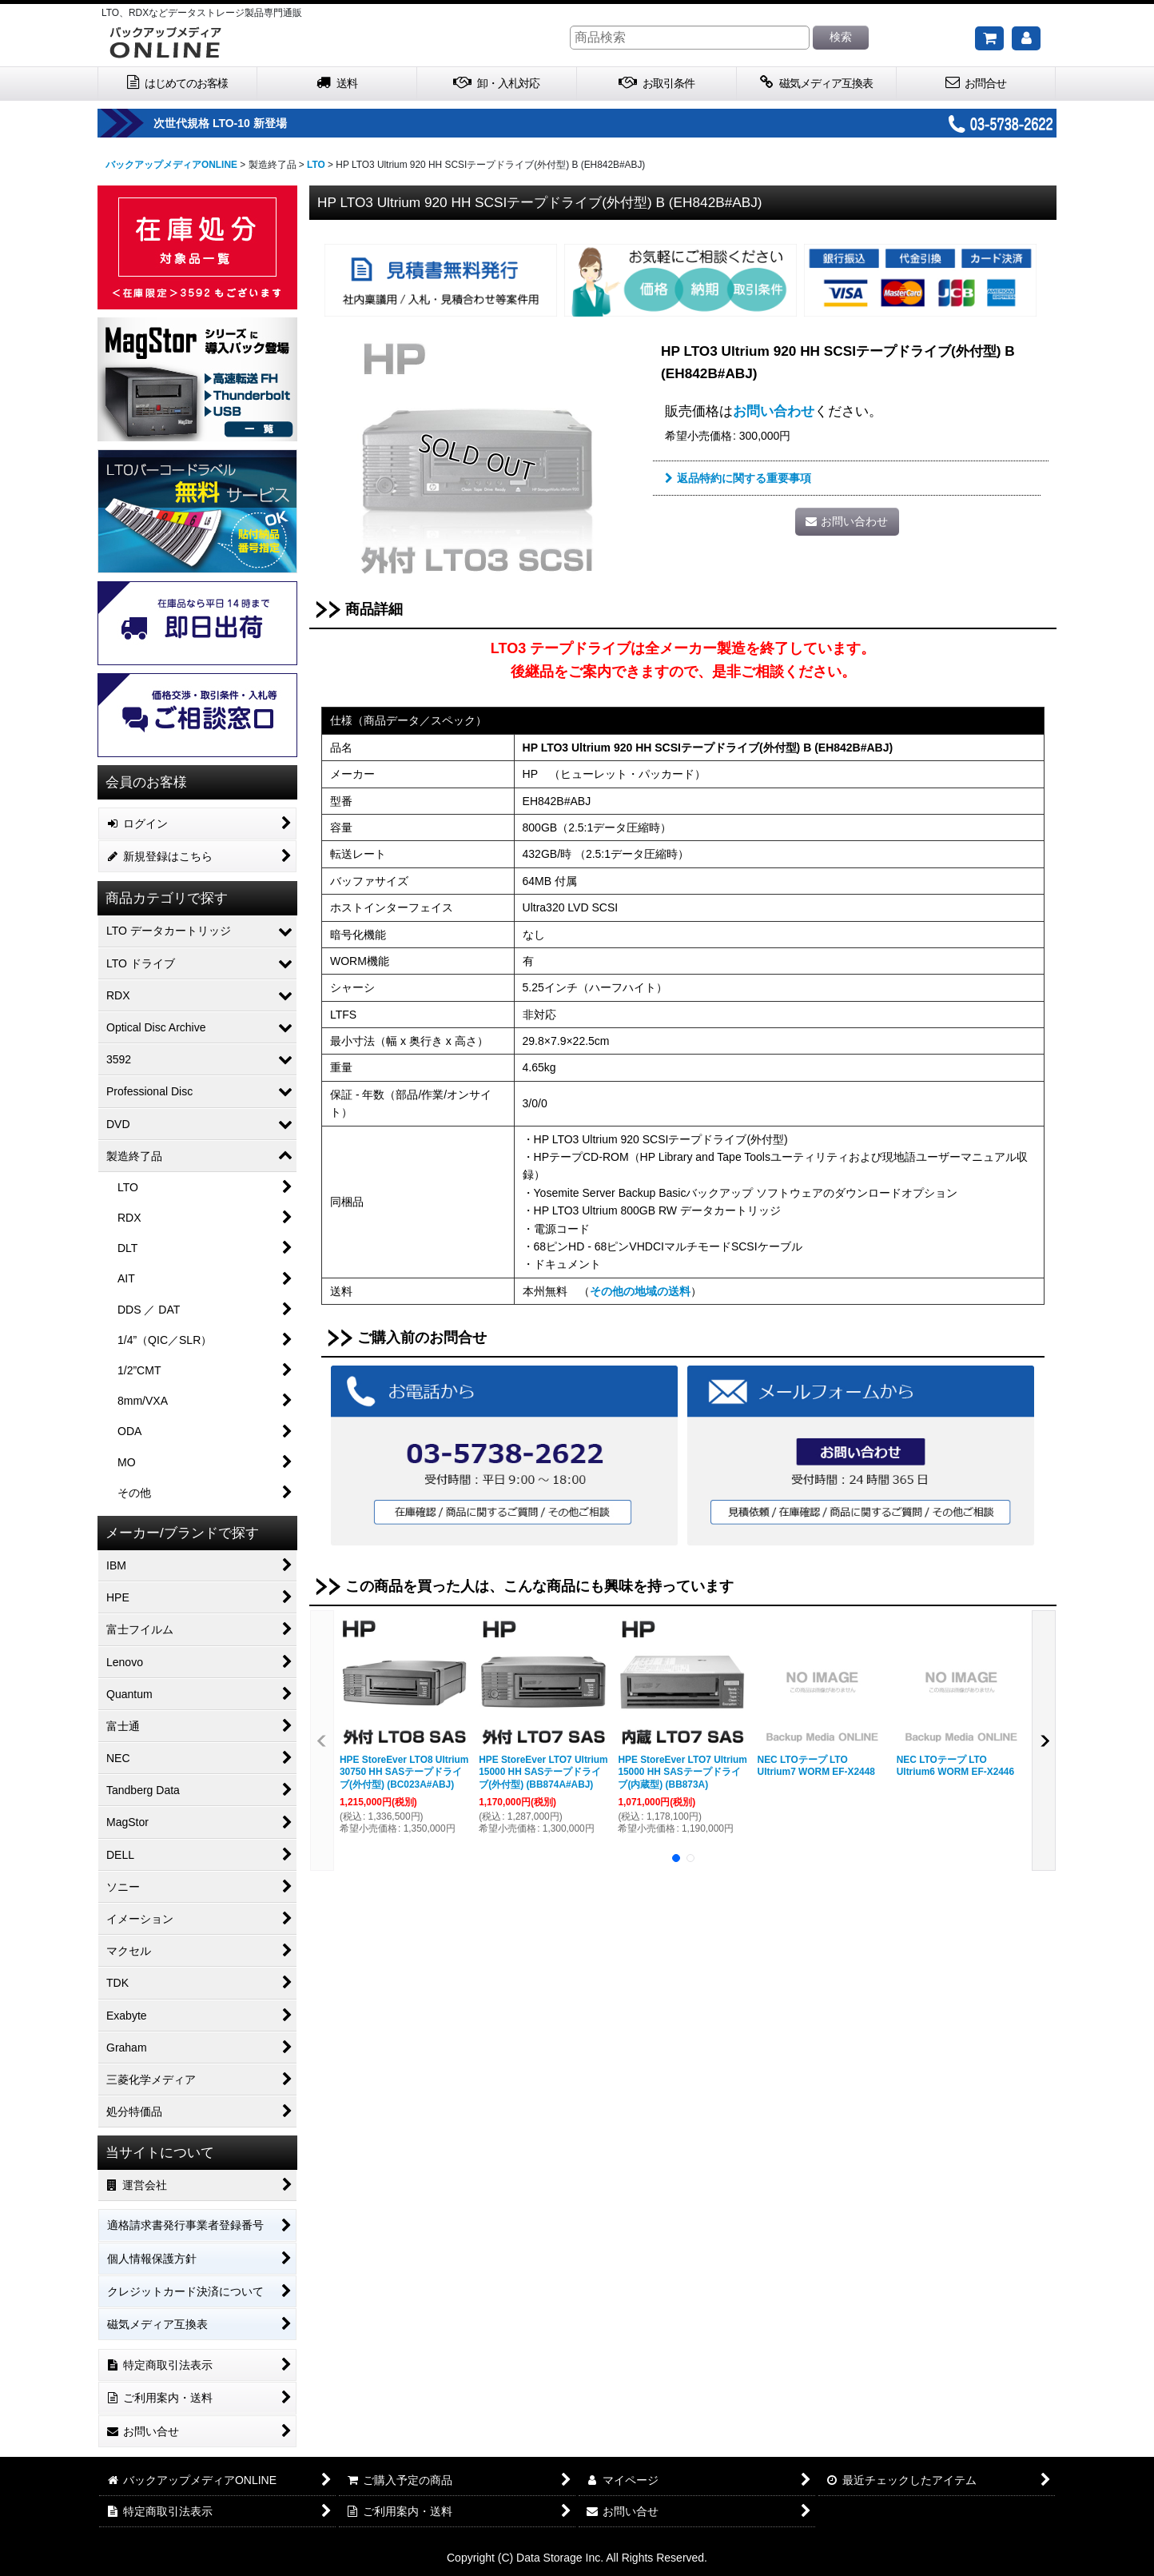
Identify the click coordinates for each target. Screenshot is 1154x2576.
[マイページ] (1026, 38)
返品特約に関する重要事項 (738, 478)
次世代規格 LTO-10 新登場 (278, 123)
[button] (322, 1740)
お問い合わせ (773, 411)
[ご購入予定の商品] (989, 38)
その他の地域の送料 (640, 1291)
